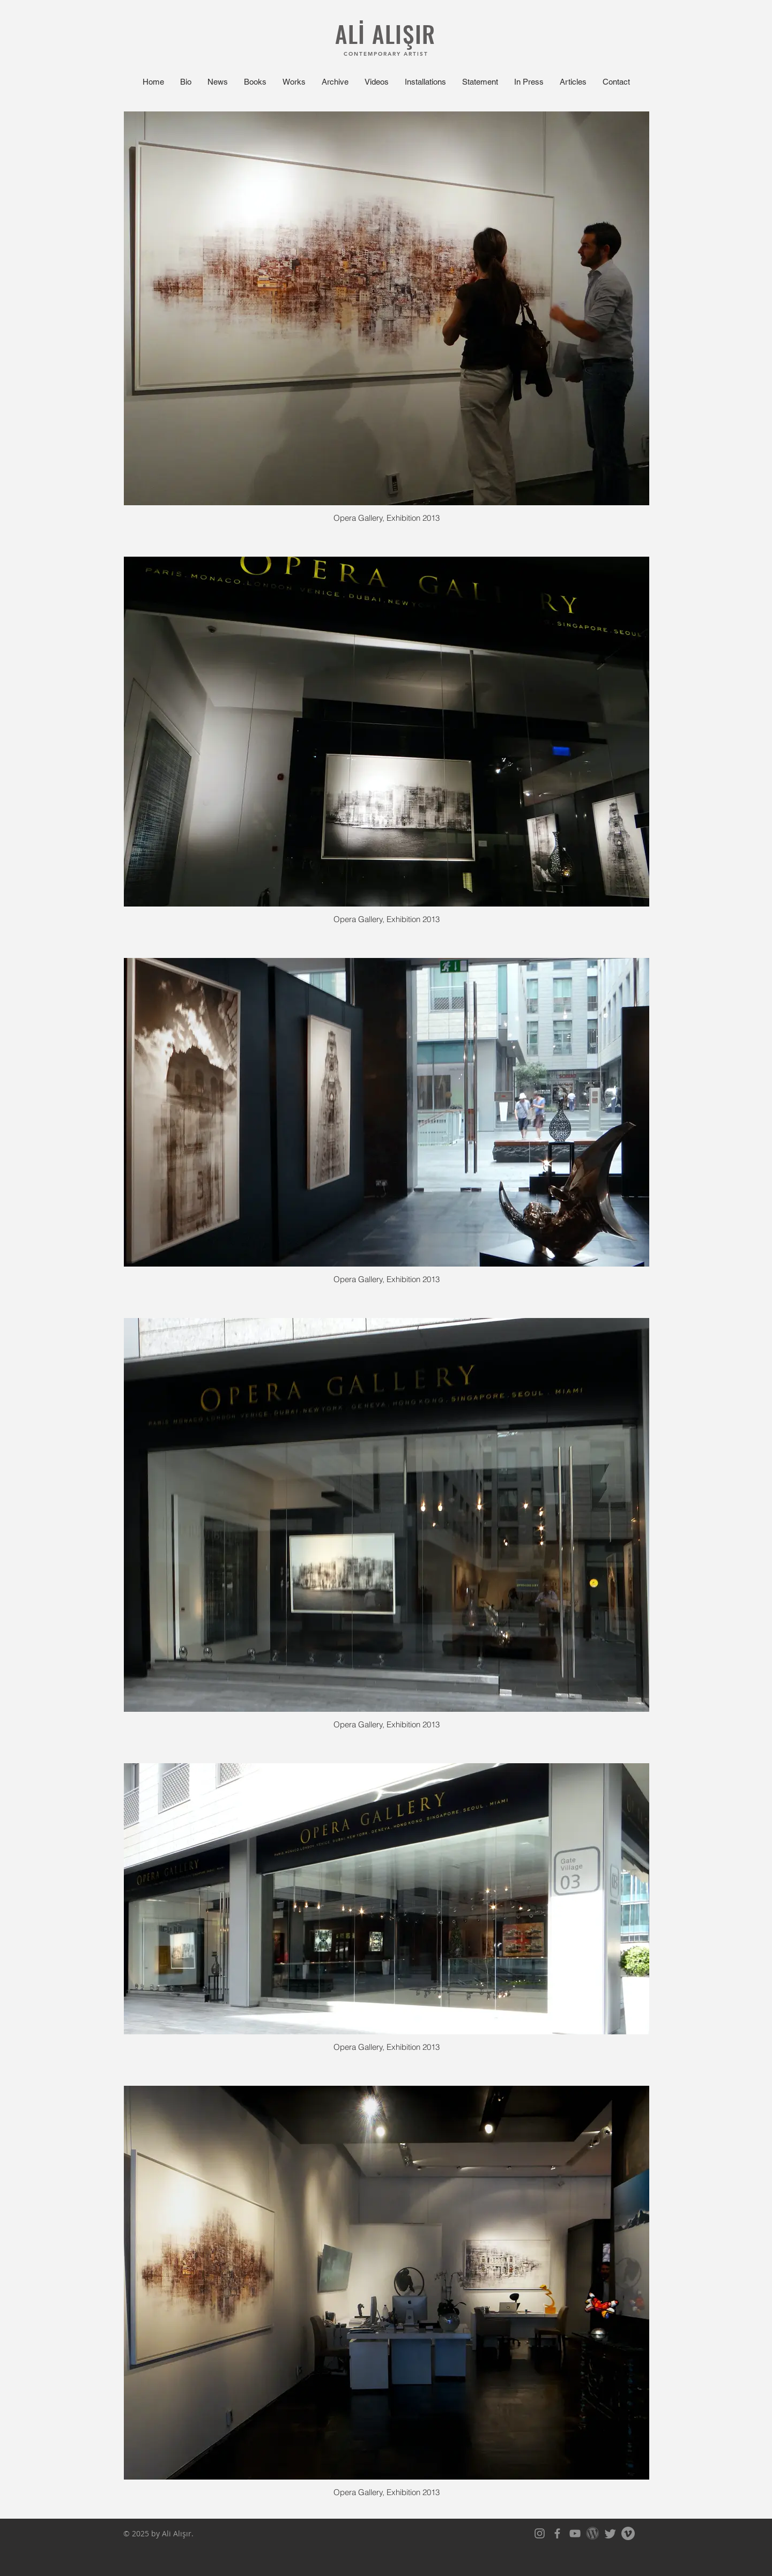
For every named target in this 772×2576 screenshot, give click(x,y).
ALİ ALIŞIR (385, 33)
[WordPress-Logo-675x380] (592, 2533)
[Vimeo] (628, 2533)
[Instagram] (539, 2533)
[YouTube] (575, 2533)
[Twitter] (610, 2533)
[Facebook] (557, 2533)
